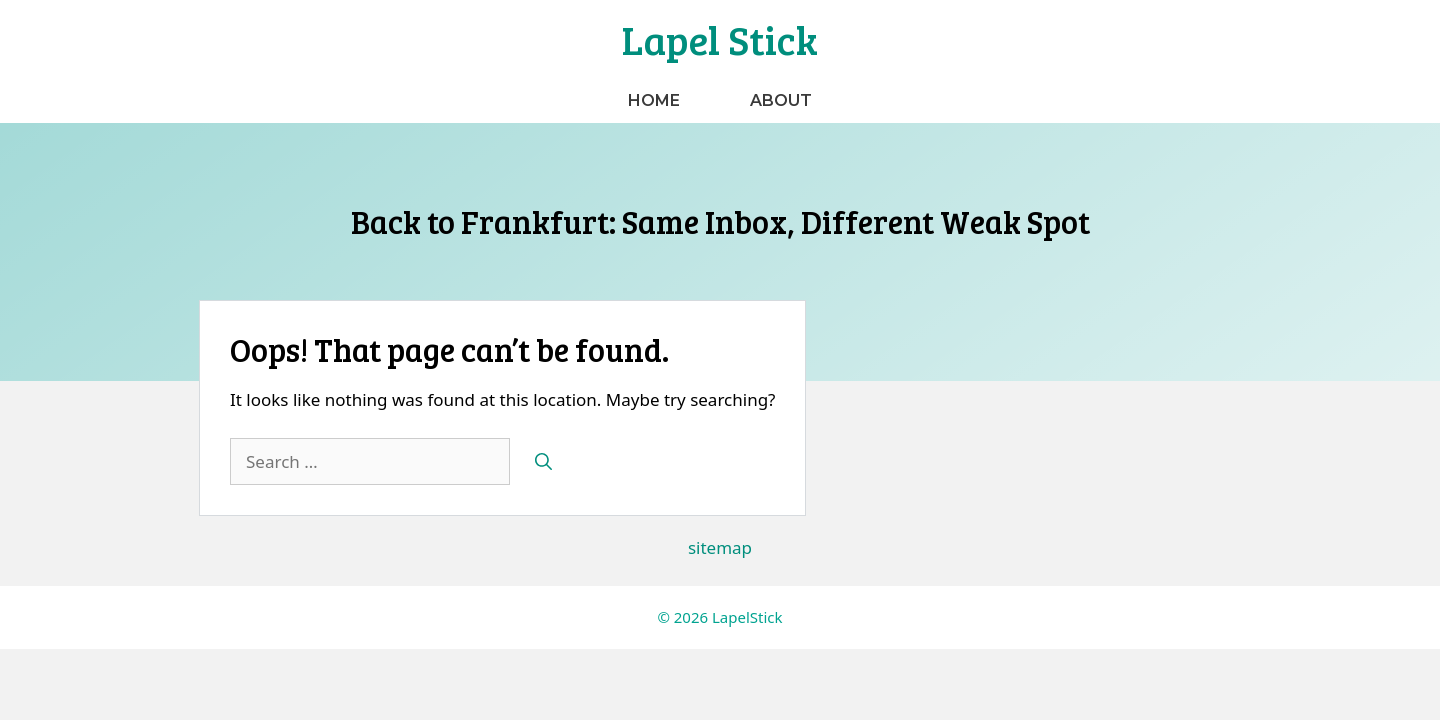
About (781, 100)
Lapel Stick (720, 39)
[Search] (543, 462)
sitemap (720, 547)
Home (654, 100)
